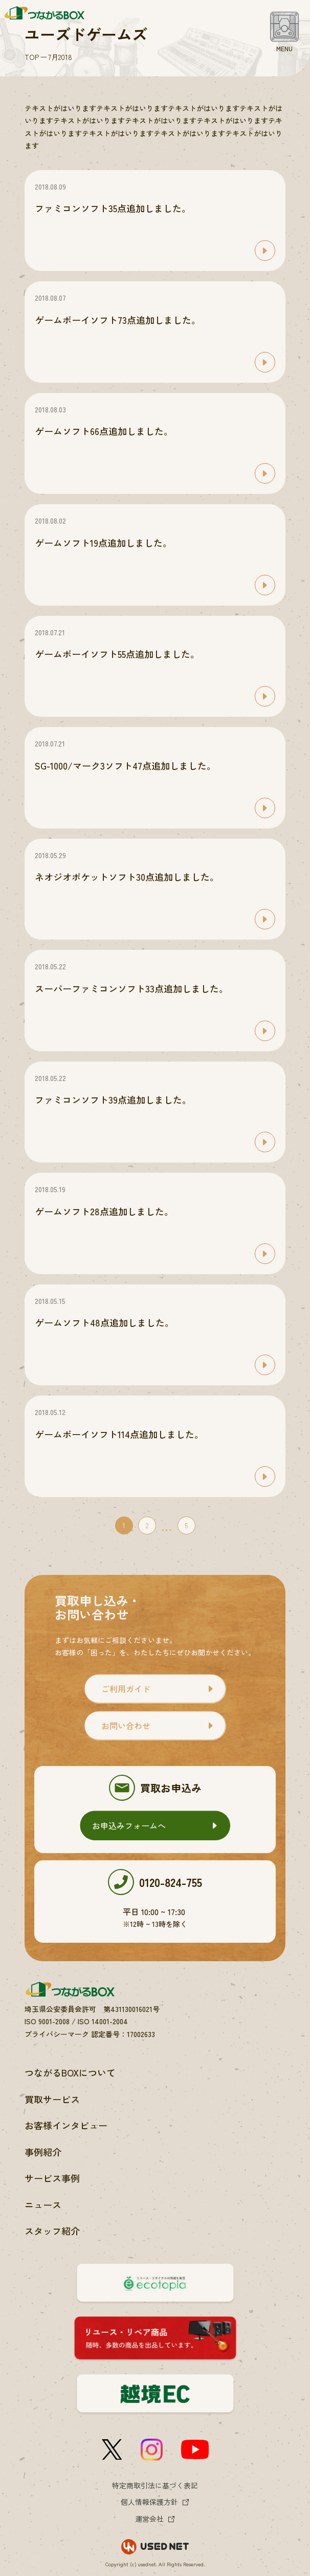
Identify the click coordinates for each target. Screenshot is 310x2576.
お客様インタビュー (66, 2125)
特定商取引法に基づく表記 (155, 2485)
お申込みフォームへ (129, 1825)
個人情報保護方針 (149, 2502)
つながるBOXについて (70, 2072)
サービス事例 (52, 2178)
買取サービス (52, 2099)
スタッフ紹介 (52, 2230)
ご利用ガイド (125, 1688)
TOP (32, 57)
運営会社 (149, 2518)
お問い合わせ (125, 1725)
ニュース (43, 2204)
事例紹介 (43, 2151)
